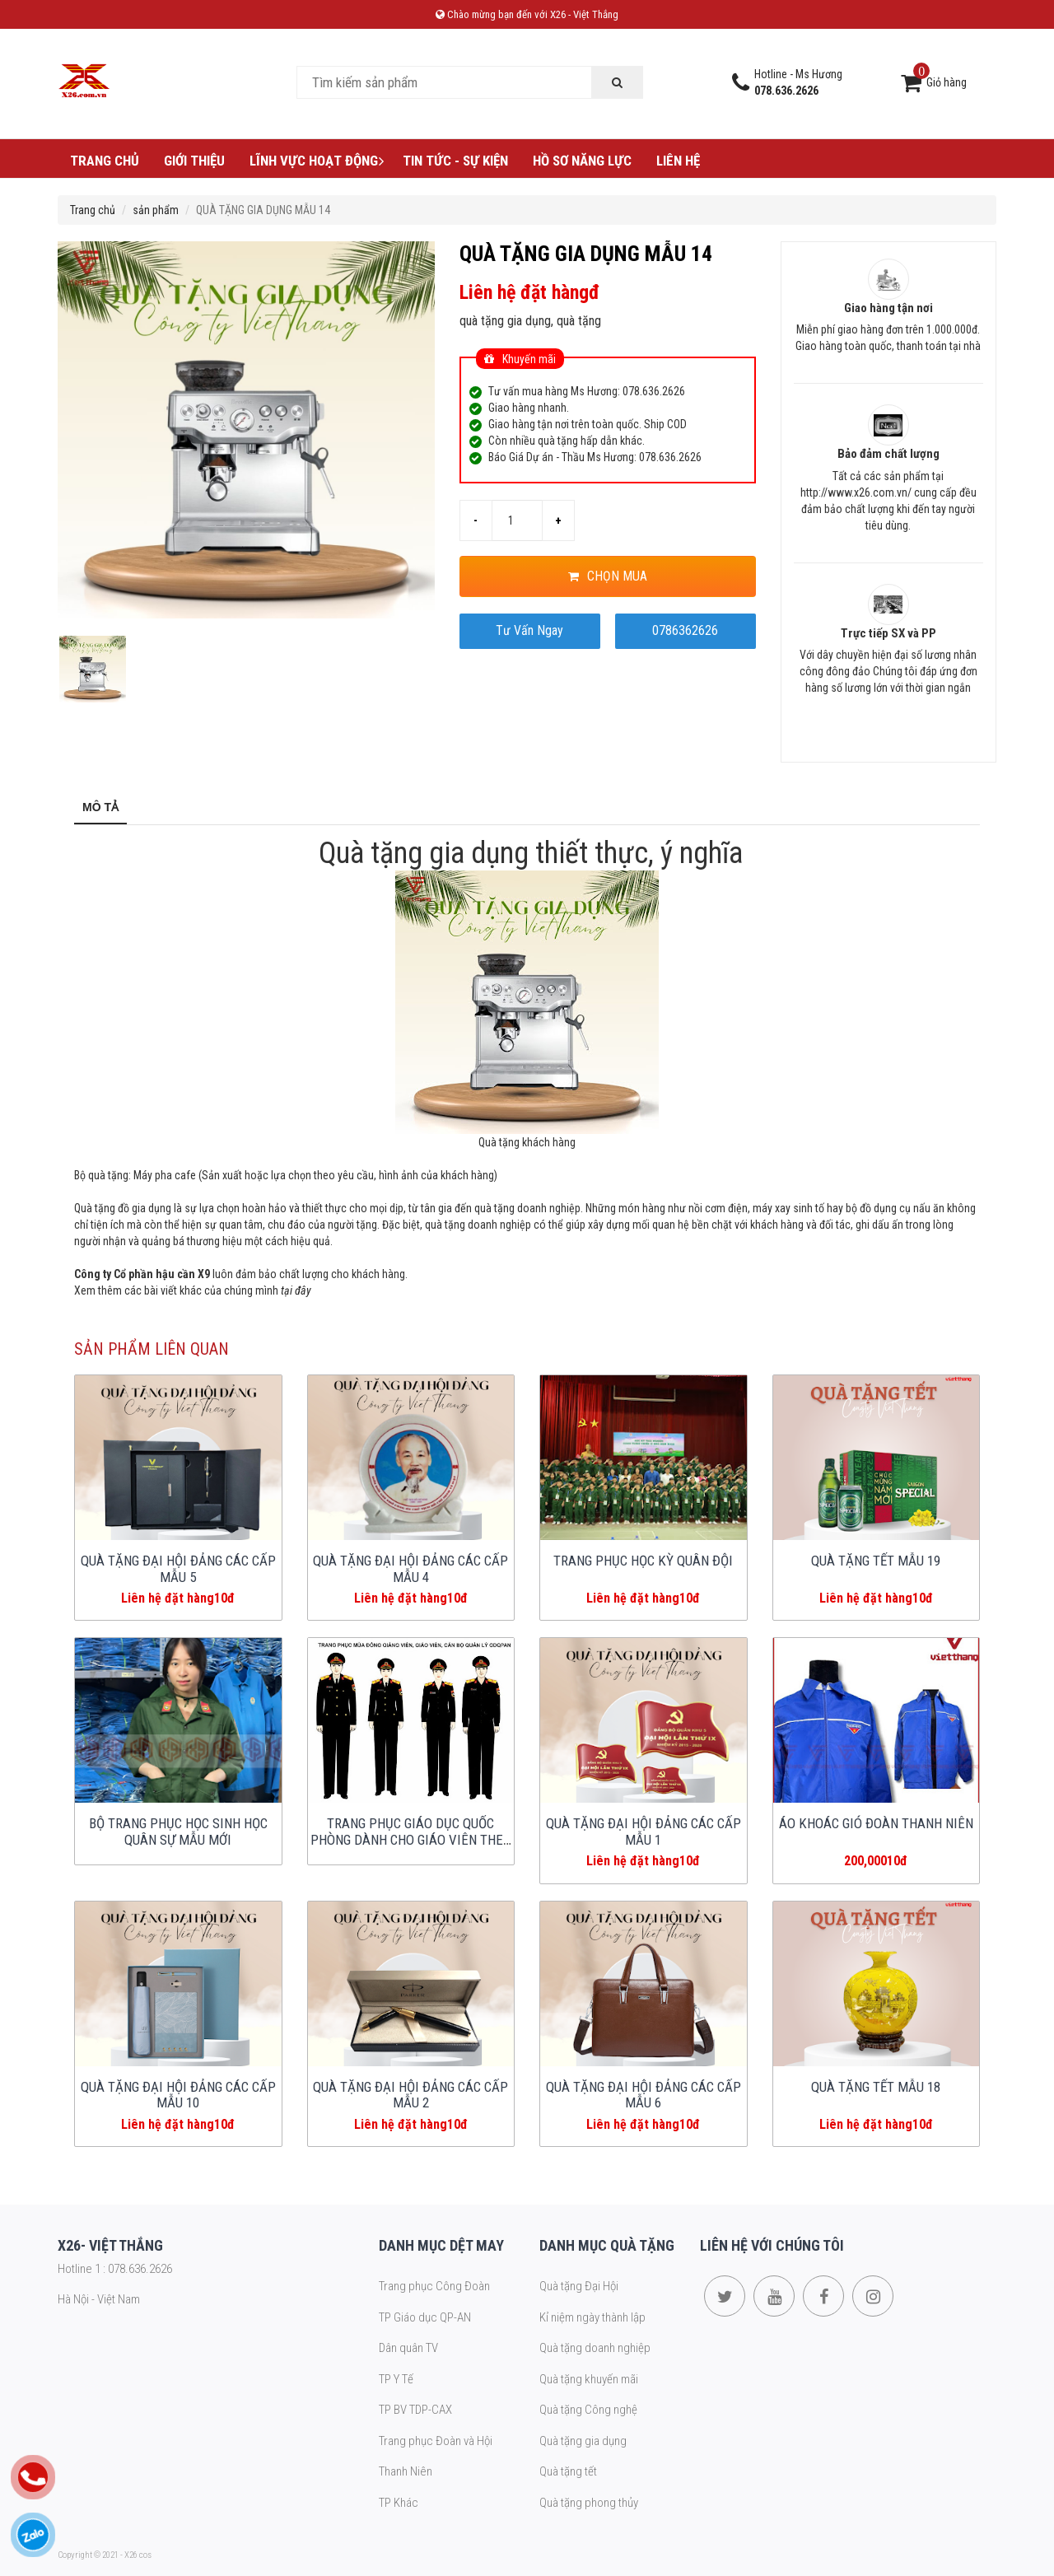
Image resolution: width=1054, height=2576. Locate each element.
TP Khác (398, 2502)
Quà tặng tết (568, 2471)
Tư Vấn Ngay (529, 630)
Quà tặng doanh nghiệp (595, 2347)
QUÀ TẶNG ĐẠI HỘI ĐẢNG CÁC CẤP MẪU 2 (410, 2095)
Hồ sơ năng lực (582, 160)
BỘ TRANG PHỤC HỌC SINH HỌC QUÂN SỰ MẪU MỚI (178, 1831)
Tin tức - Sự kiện (455, 160)
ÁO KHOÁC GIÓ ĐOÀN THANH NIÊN (876, 1823)
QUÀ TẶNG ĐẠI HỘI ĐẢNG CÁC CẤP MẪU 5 (178, 1568)
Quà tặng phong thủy (588, 2502)
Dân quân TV (408, 2347)
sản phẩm (156, 210)
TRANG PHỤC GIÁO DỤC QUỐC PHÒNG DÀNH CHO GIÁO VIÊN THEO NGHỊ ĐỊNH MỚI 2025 (410, 1839)
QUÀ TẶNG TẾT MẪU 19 (875, 1560)
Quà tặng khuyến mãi (588, 2379)
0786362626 (685, 630)
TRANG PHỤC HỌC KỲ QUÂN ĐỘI (643, 1560)
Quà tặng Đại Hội (578, 2286)
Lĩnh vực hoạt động (318, 160)
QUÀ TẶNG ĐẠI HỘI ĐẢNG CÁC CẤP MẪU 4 (410, 1568)
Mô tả (100, 807)
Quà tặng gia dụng (583, 2441)
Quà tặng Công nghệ (588, 2409)
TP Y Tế (396, 2379)
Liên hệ (678, 160)
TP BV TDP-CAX (415, 2409)
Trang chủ (104, 160)
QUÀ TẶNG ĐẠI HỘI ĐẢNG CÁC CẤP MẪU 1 (643, 1831)
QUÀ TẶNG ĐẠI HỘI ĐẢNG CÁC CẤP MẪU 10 (178, 2095)
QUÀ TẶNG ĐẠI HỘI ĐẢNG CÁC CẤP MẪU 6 (643, 2095)
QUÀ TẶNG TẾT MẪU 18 (875, 2087)
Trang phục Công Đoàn (434, 2286)
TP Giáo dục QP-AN (425, 2317)
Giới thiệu (194, 160)
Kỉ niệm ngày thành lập (592, 2317)
